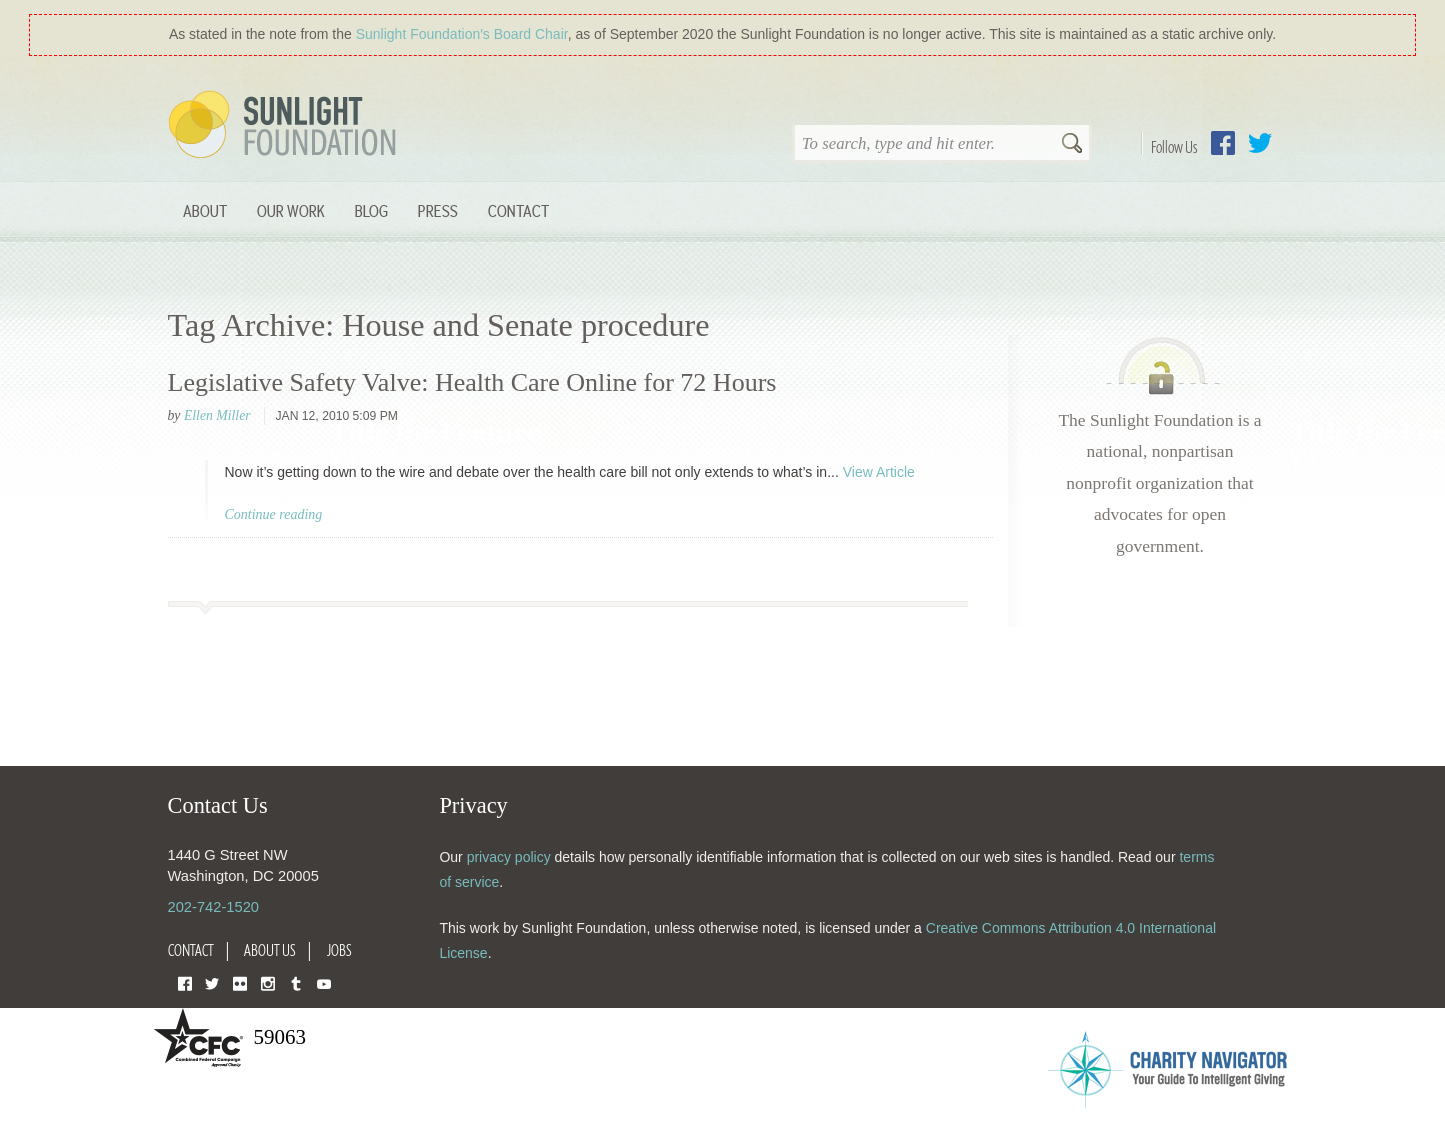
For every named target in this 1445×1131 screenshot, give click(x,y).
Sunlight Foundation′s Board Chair (462, 34)
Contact (518, 210)
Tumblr (296, 982)
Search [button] (1072, 145)
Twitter (1260, 143)
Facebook (1223, 143)
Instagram (268, 982)
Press (438, 210)
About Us (270, 950)
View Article (879, 472)
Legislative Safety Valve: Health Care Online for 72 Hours (472, 382)
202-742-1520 (213, 907)
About (205, 210)
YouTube (324, 982)
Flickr (240, 982)
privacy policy (509, 857)
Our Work (291, 210)
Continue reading (274, 514)
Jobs (339, 950)
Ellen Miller (217, 415)
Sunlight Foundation (286, 126)
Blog (371, 210)
